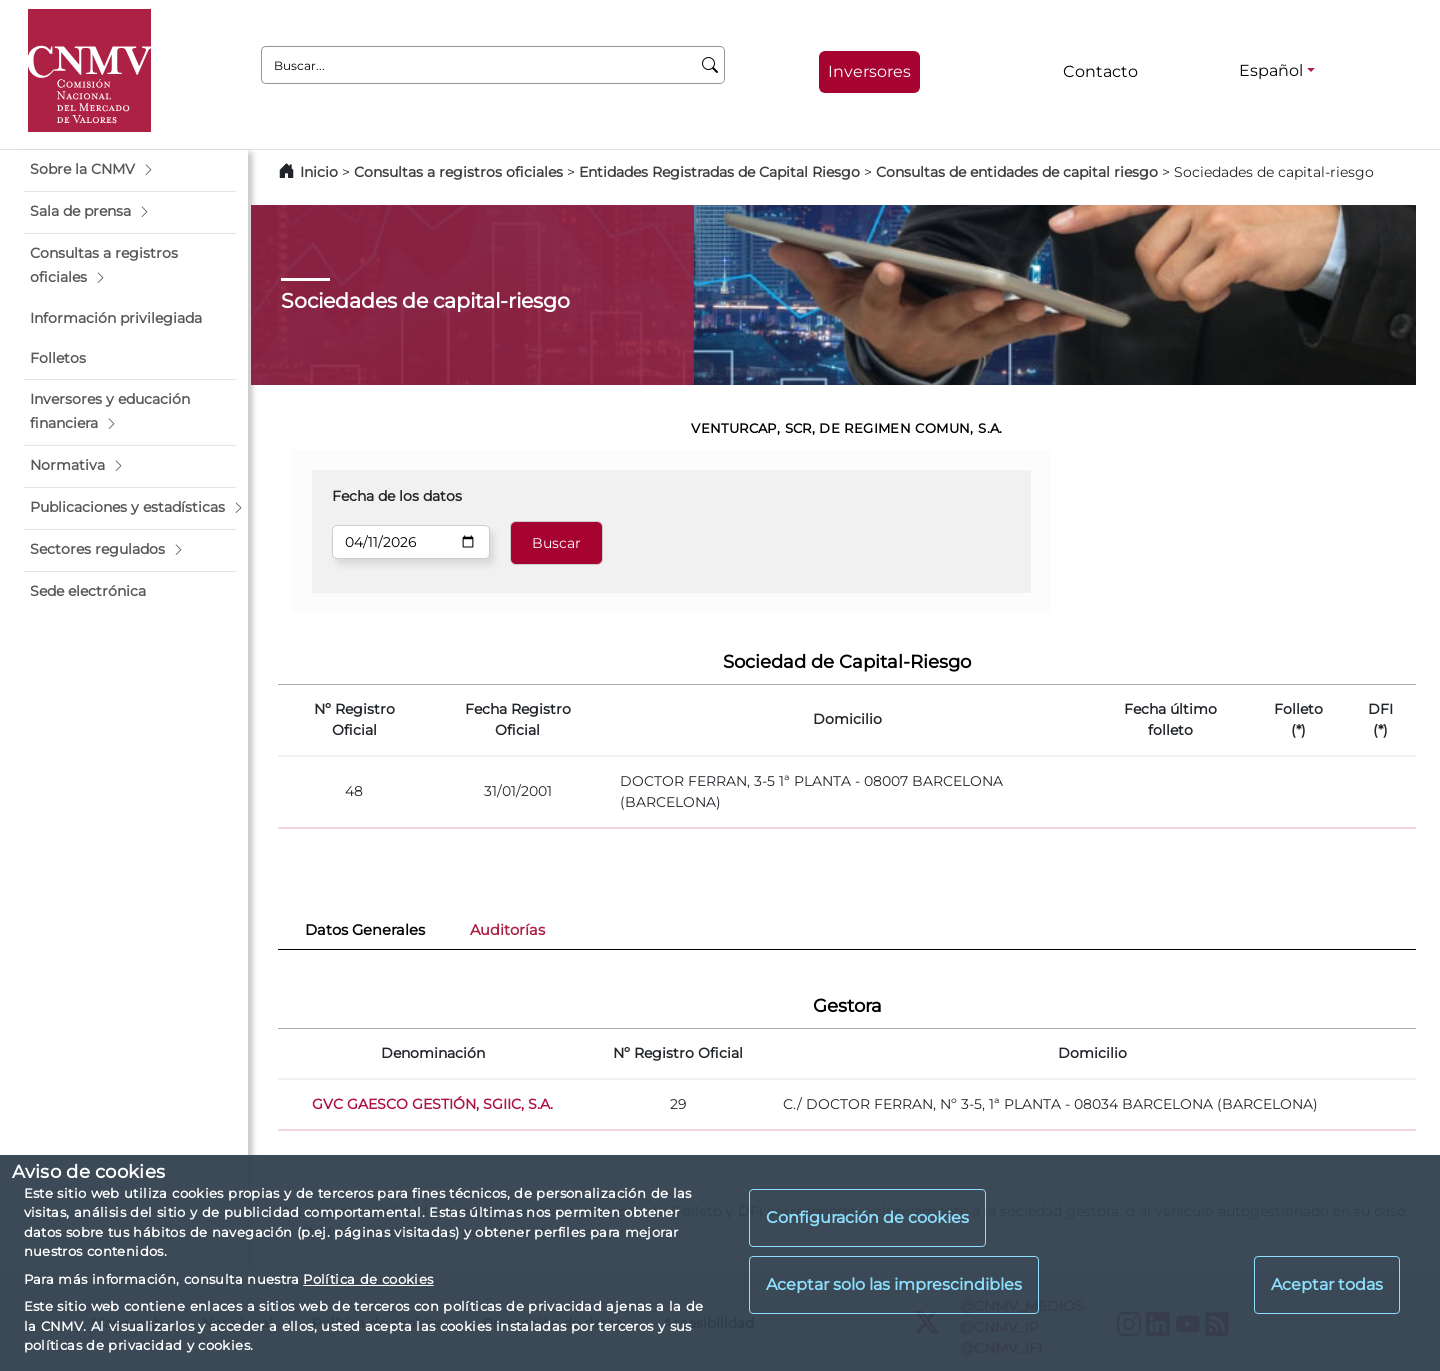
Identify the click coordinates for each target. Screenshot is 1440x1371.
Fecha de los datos (397, 496)
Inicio (319, 172)
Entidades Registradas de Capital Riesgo (719, 172)
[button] (130, 170)
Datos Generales (365, 930)
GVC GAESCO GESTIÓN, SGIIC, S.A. (432, 1104)
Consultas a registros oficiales (458, 172)
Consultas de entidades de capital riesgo (1017, 172)
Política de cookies (368, 1279)
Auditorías (507, 930)
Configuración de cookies (867, 1217)
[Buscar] (710, 65)
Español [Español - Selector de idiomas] (1271, 70)
